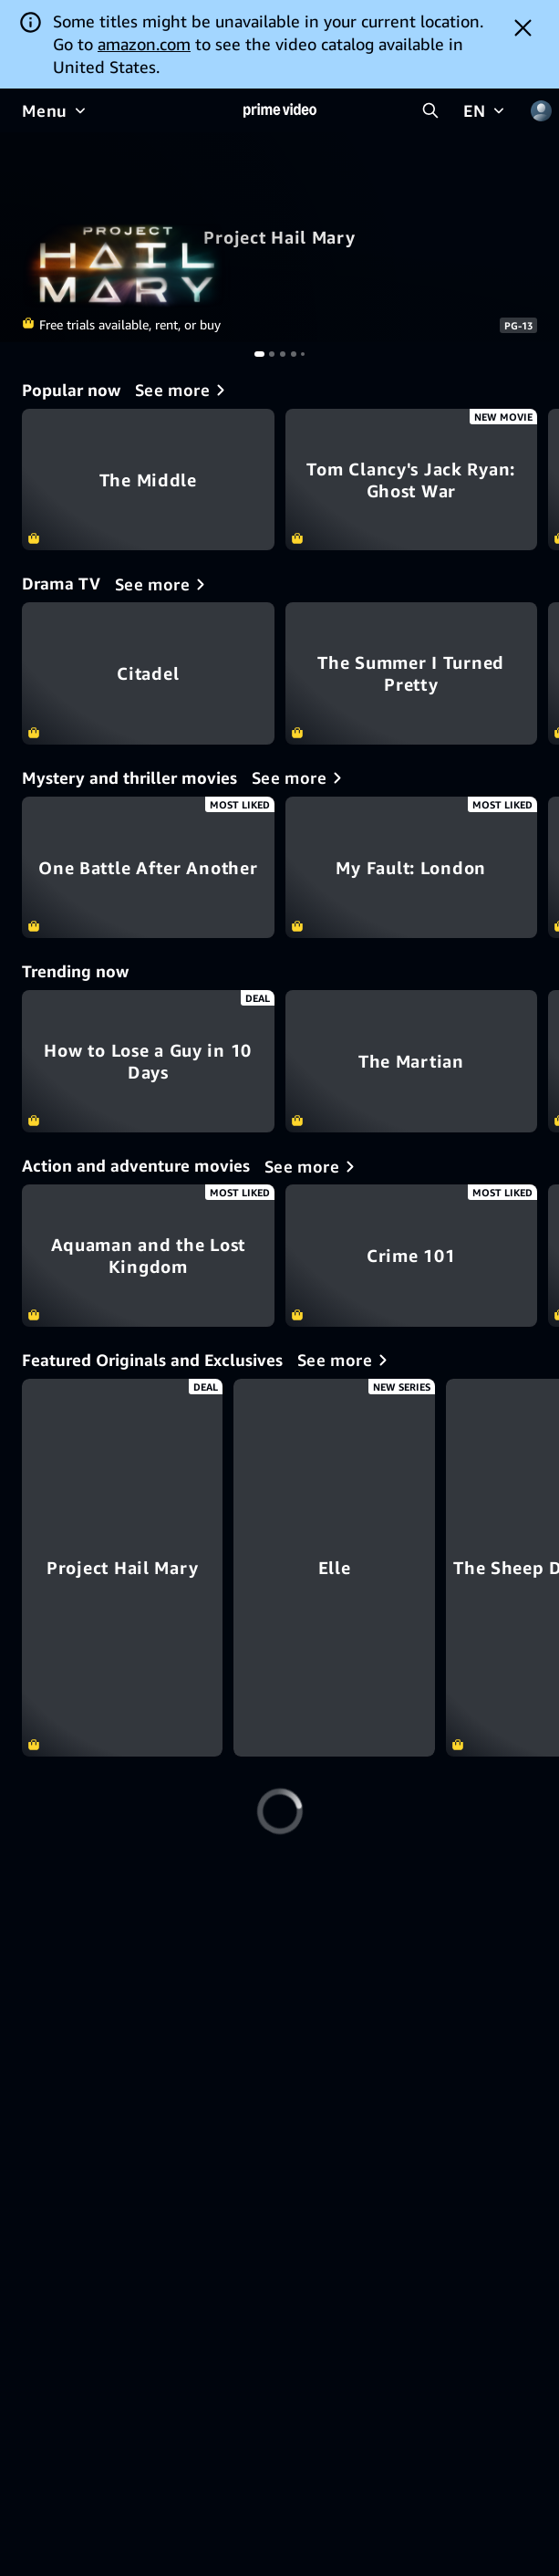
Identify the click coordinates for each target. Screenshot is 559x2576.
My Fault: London (411, 868)
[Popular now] (183, 390)
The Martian (411, 1061)
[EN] (485, 110)
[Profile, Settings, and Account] (540, 110)
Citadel (148, 673)
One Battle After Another (148, 868)
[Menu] (56, 110)
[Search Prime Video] (430, 110)
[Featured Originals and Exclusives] (345, 1360)
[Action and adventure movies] (312, 1166)
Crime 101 (411, 1255)
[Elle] (411, 1568)
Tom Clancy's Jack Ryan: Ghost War (411, 480)
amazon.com (144, 44)
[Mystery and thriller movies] (300, 777)
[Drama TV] (163, 584)
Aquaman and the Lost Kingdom (148, 1255)
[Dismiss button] (523, 27)
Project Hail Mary (279, 237)
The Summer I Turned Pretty (411, 673)
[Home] (279, 110)
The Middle (148, 480)
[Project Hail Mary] (148, 1568)
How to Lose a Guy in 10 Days (148, 1061)
